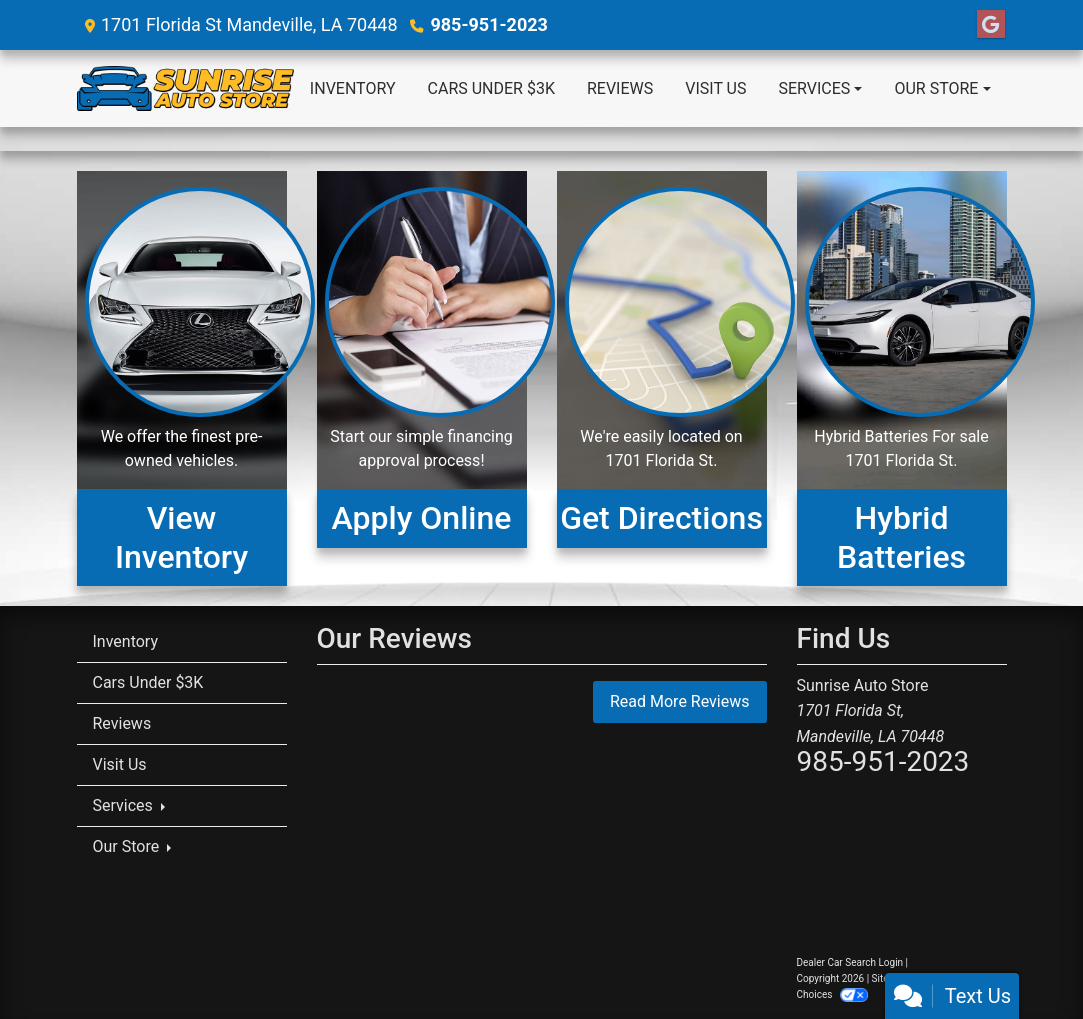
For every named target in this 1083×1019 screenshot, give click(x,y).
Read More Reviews (680, 701)
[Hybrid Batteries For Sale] (902, 378)
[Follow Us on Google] (991, 25)
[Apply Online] (422, 378)
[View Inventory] (182, 378)
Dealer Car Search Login (850, 962)
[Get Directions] (662, 378)
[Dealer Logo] (185, 88)
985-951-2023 (488, 24)
